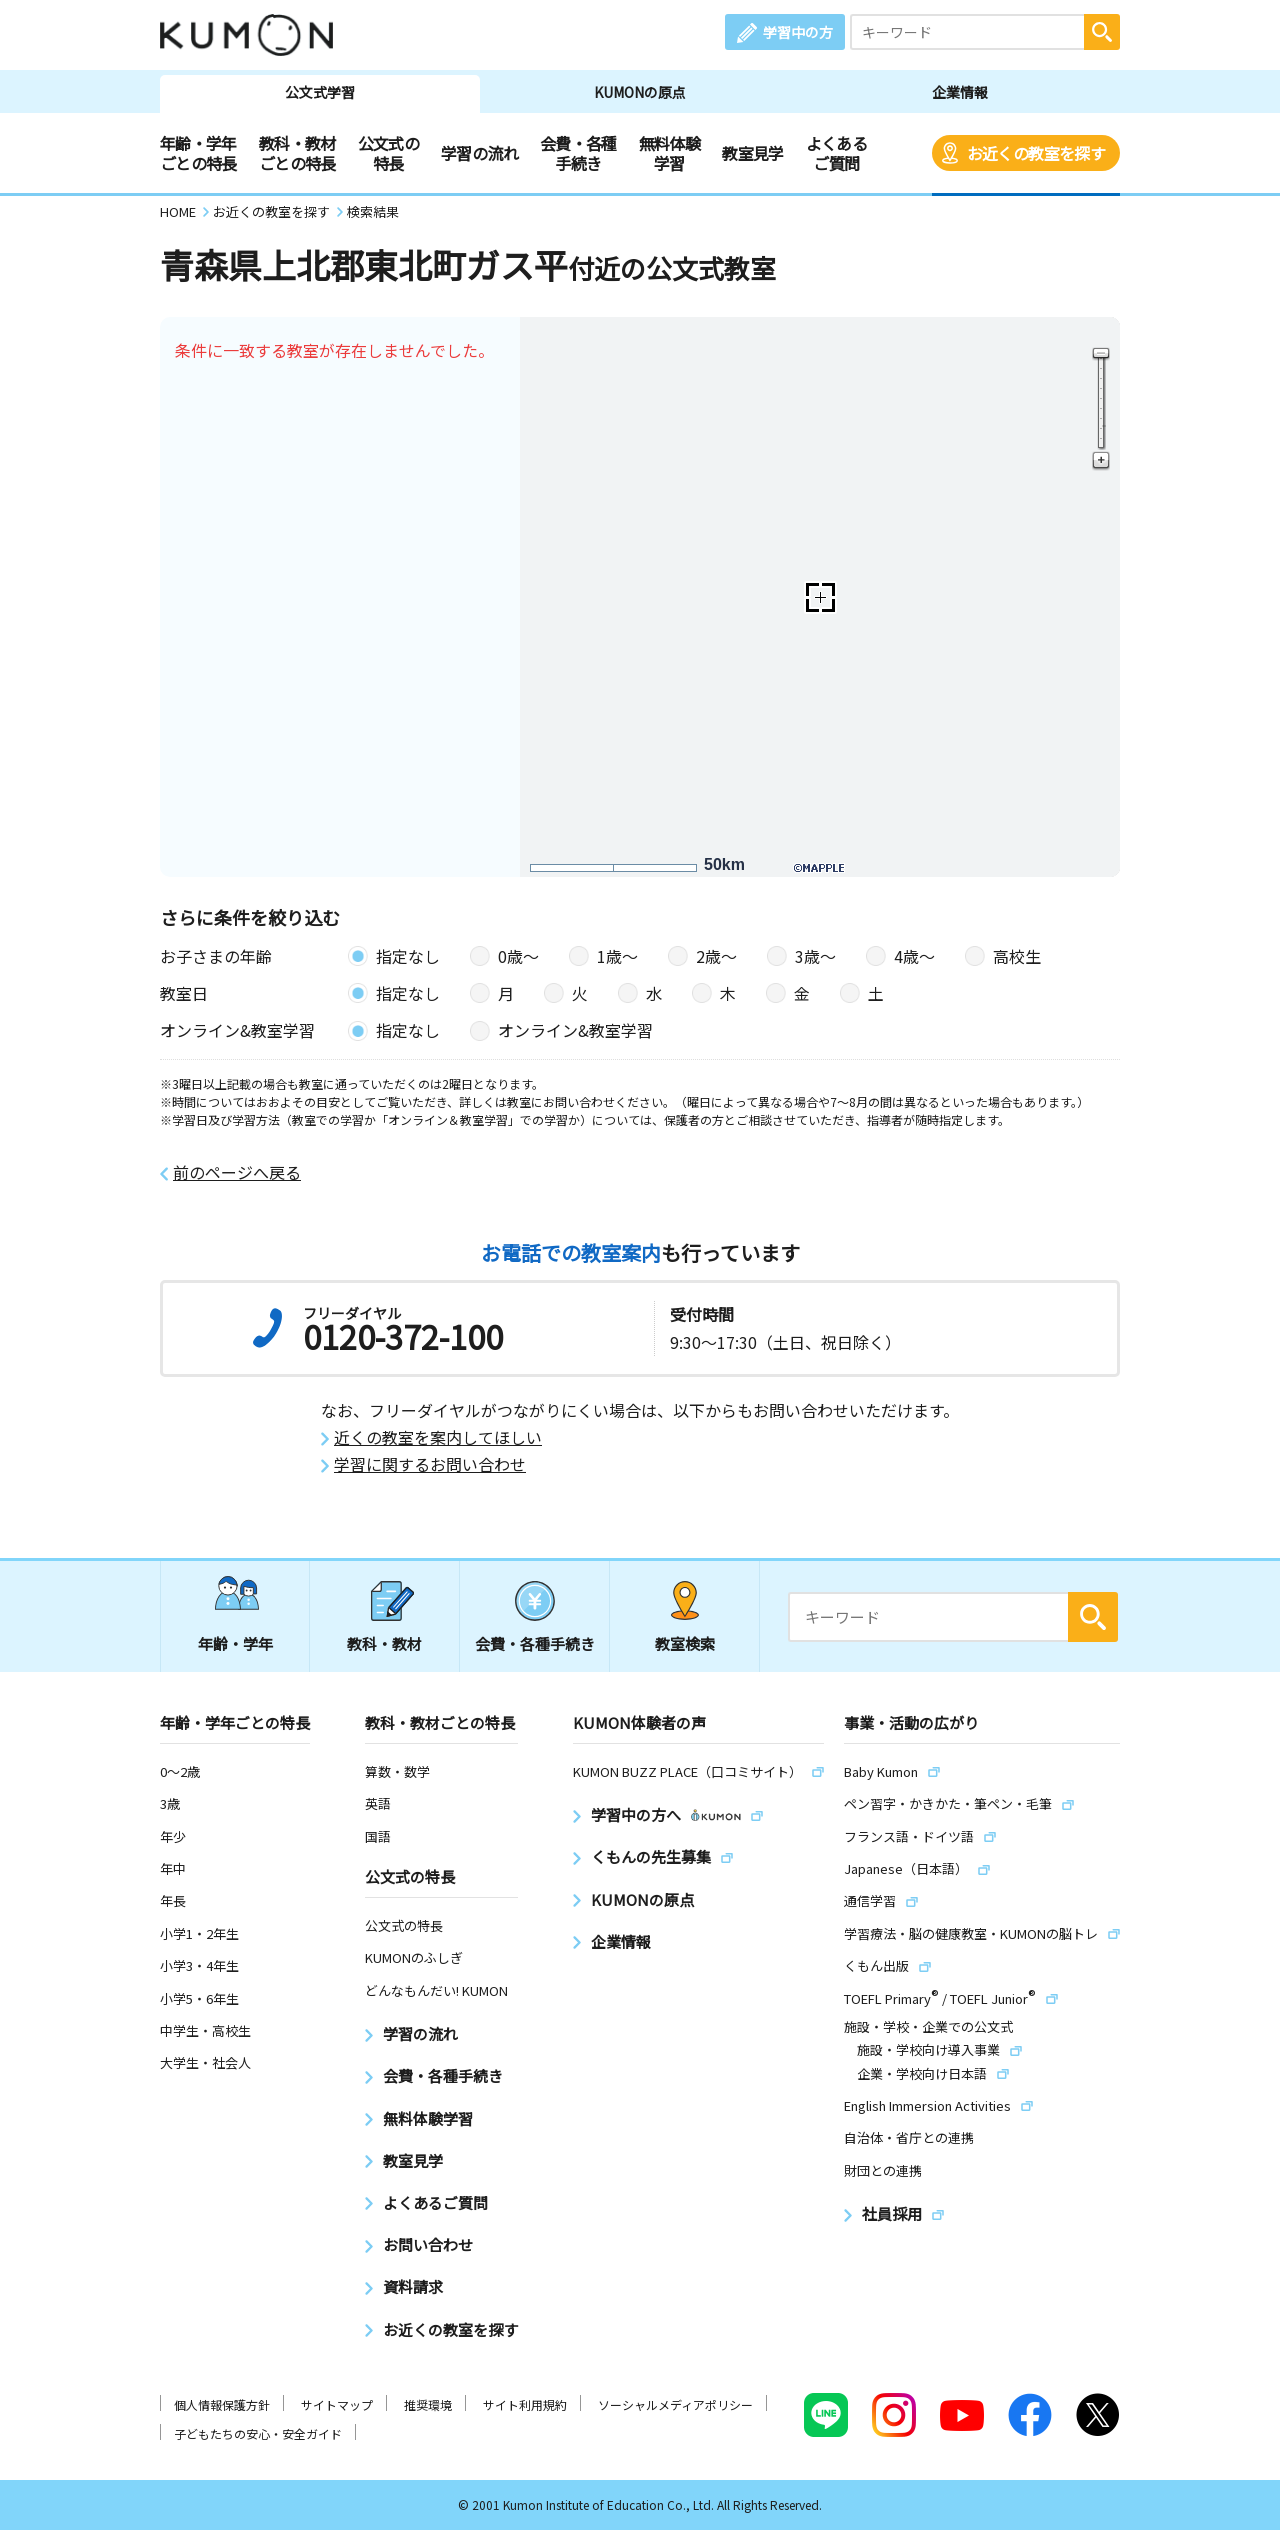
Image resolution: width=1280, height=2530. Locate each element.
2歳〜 (716, 956)
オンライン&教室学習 (575, 1030)
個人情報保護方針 (222, 2404)
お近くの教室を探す (1036, 153)
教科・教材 (384, 1643)
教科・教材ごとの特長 (297, 153)
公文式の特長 (388, 153)
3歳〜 (815, 956)
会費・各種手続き (578, 153)
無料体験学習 (669, 153)
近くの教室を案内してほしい (438, 1437)
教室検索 (685, 1643)
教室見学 (752, 153)
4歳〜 (914, 956)
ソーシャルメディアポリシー (675, 2404)
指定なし (408, 956)
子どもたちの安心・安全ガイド (258, 2433)
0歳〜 (518, 956)
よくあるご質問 (836, 153)
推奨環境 (428, 2404)
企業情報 (960, 92)
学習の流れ (479, 153)
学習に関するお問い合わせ (430, 1464)
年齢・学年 (235, 1643)
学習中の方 (798, 32)
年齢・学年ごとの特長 (198, 153)
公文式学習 (320, 92)
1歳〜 (617, 956)
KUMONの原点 (640, 92)
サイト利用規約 (525, 2404)
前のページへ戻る (237, 1172)
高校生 (1017, 956)
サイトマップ (337, 2404)
